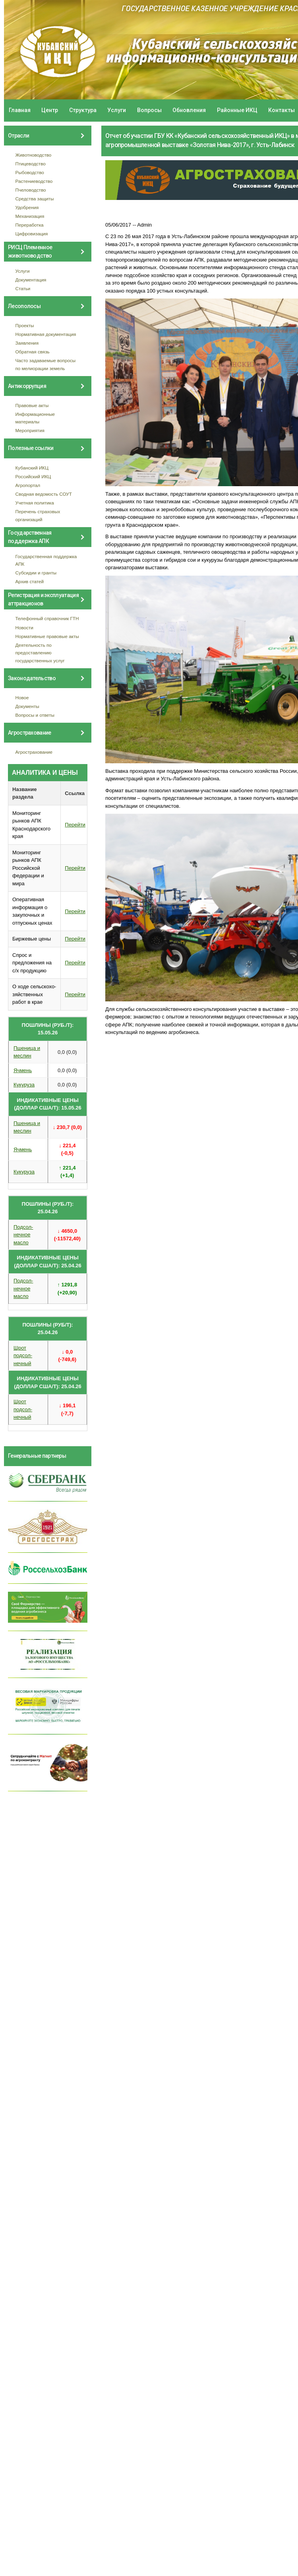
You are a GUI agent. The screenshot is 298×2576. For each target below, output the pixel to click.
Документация (30, 279)
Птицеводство (30, 163)
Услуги (116, 110)
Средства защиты (34, 198)
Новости (24, 627)
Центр (49, 110)
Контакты (281, 110)
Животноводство (33, 154)
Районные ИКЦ (237, 110)
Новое (22, 697)
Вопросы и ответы (34, 715)
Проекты (24, 325)
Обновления (189, 110)
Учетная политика (34, 502)
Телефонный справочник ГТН (47, 618)
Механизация (30, 216)
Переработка (29, 224)
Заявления (27, 342)
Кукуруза (24, 1085)
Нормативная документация (45, 334)
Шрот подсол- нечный (23, 1355)
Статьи (23, 288)
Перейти (75, 825)
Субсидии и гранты (36, 572)
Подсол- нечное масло (23, 1234)
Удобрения (27, 207)
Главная (20, 110)
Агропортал (28, 485)
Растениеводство (34, 181)
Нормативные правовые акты (47, 636)
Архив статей (29, 581)
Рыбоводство (29, 172)
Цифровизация (31, 233)
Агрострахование (34, 752)
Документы (27, 706)
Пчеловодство (30, 189)
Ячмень (23, 1070)
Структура (83, 110)
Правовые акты (32, 405)
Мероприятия (30, 430)
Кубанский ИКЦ (31, 467)
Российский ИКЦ (33, 476)
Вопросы (149, 110)
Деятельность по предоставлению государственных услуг (40, 652)
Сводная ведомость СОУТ (43, 494)
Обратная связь (32, 351)
